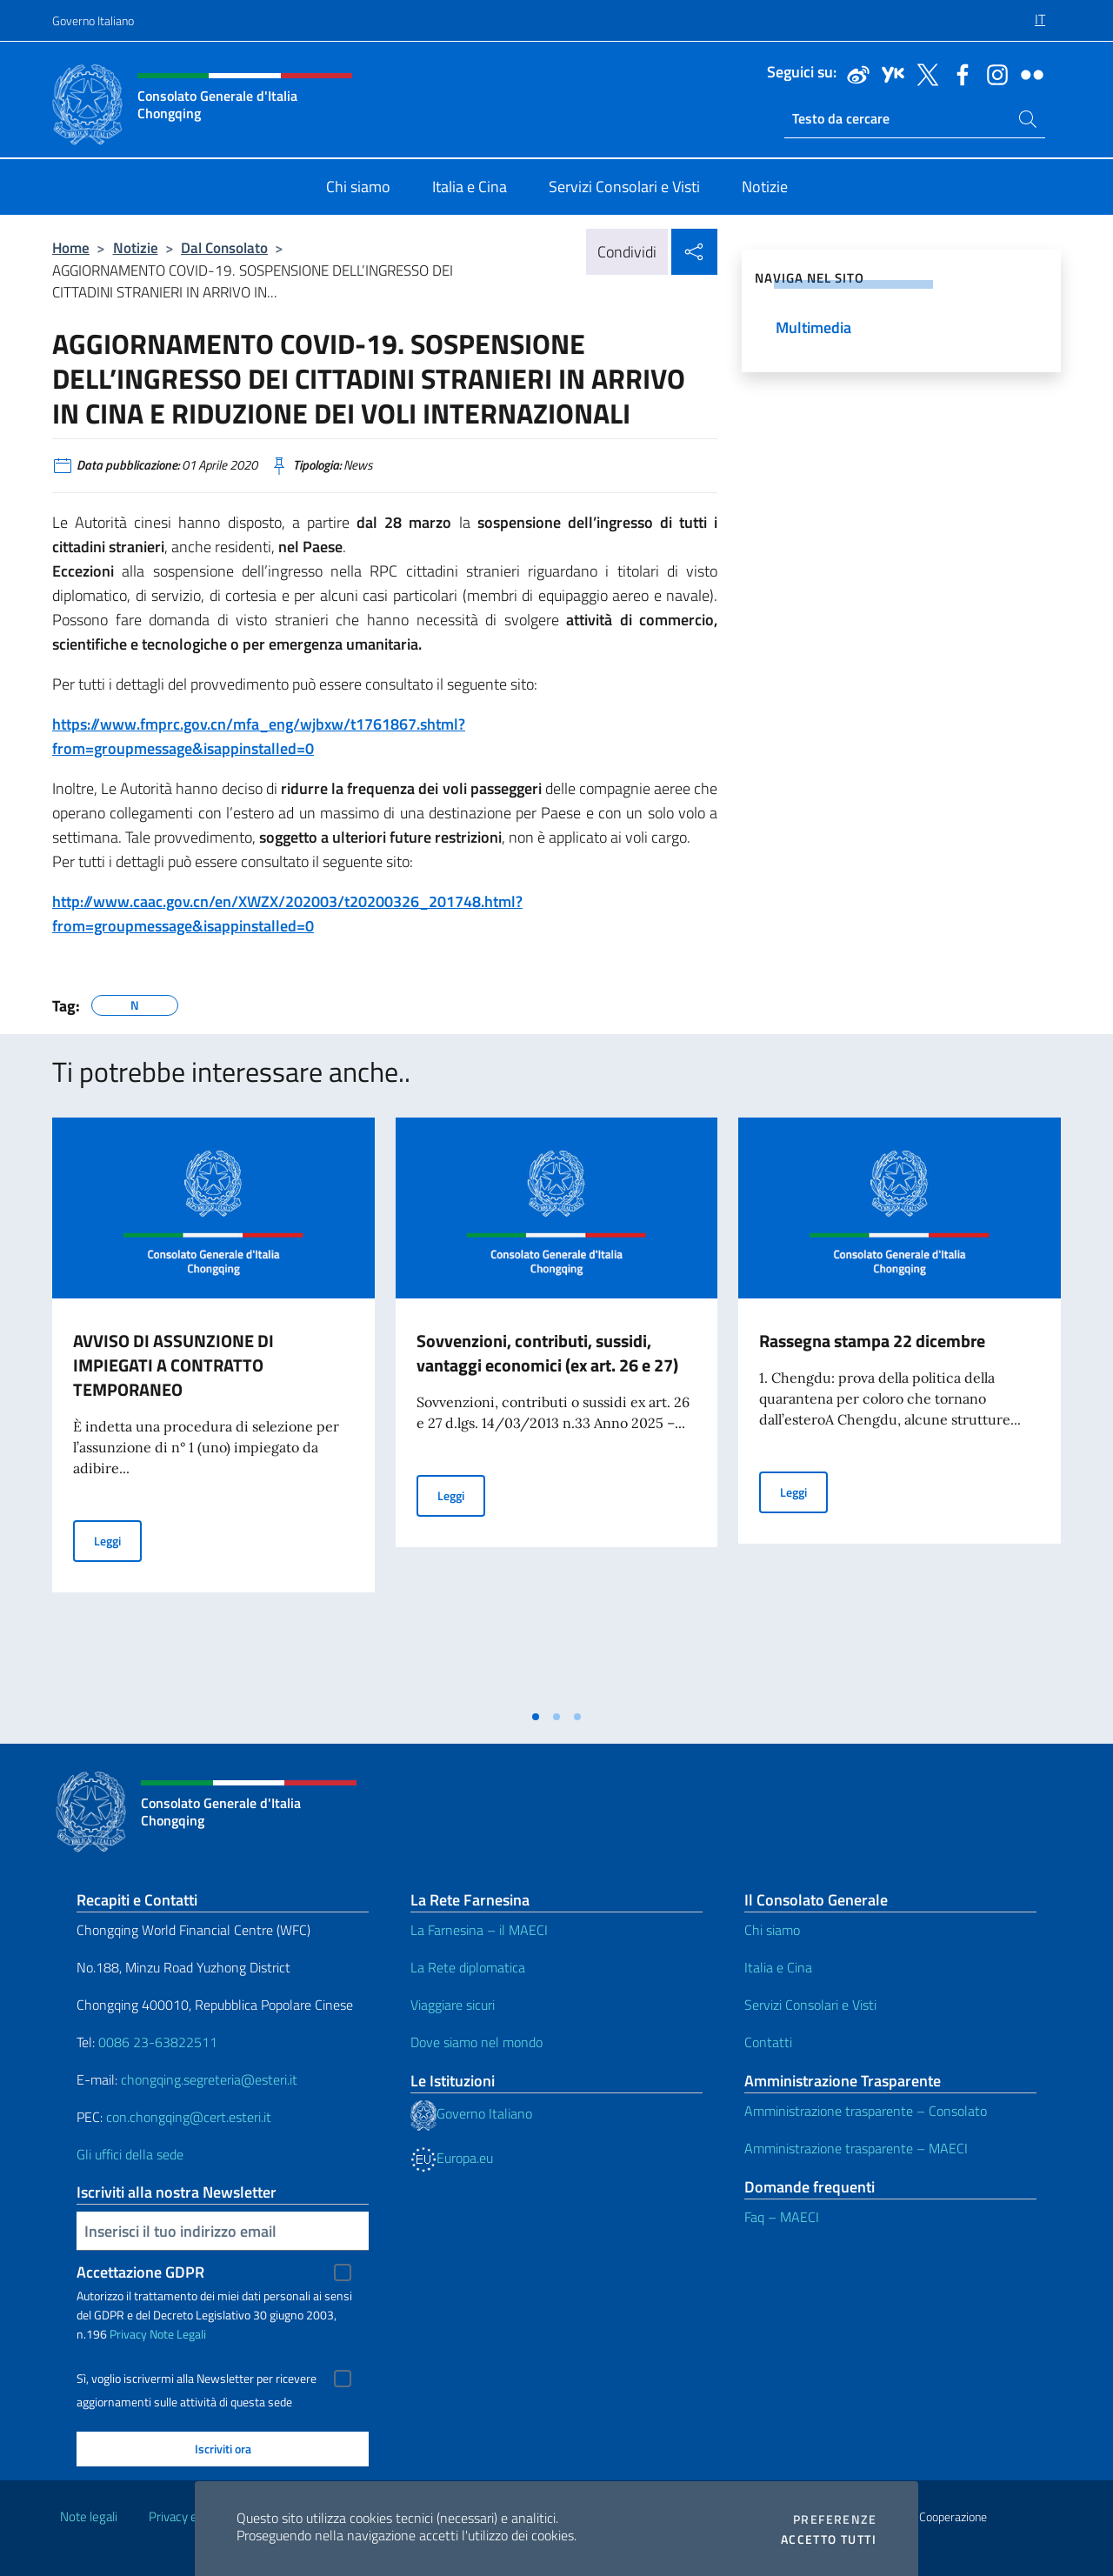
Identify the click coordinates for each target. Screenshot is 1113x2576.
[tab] (535, 1716)
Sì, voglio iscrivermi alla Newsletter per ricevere (197, 2378)
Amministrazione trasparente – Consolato (865, 2110)
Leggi (118, 1540)
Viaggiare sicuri (452, 2004)
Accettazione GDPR (140, 2272)
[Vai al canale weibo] (853, 73)
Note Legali (178, 2334)
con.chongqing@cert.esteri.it (188, 2116)
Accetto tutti (828, 2539)
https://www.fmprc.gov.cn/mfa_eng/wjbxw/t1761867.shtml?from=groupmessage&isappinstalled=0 (258, 736)
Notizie (135, 247)
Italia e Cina (778, 1967)
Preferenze (834, 2519)
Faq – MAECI (781, 2216)
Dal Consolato (224, 247)
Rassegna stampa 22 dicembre (872, 1340)
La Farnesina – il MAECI (479, 1929)
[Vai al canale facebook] (958, 73)
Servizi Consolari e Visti (810, 2004)
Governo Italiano (93, 20)
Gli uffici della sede (130, 2154)
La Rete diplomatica (467, 1967)
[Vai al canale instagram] (993, 73)
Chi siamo (772, 1929)
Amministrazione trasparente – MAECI (856, 2148)
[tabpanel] (213, 1409)
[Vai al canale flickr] (1027, 73)
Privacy (128, 2334)
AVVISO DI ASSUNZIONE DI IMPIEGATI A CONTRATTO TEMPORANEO (173, 1365)
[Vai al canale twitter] (923, 73)
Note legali (88, 2516)
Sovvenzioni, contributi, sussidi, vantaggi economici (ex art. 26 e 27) (547, 1352)
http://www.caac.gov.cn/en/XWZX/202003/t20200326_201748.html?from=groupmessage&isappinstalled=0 (287, 914)
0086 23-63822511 (157, 2042)
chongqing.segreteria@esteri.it (209, 2079)
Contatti (768, 2042)
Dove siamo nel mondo (476, 2042)
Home (71, 247)
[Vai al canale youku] (888, 73)
